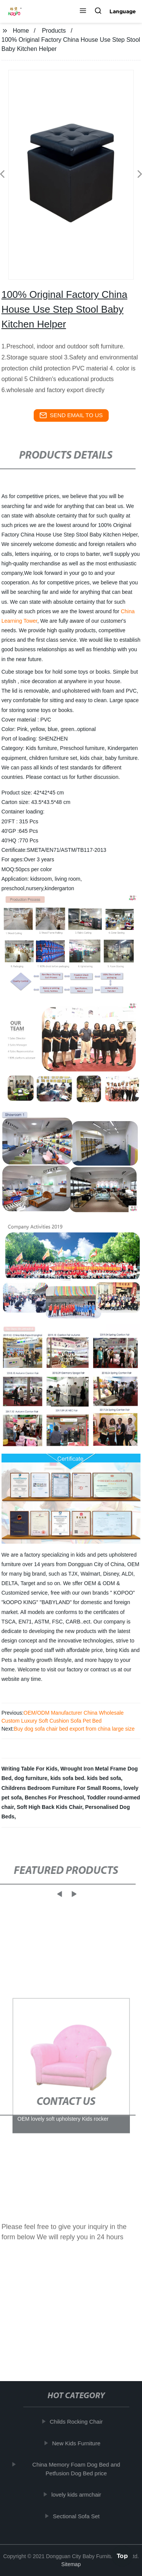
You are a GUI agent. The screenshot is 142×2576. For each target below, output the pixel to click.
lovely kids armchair (78, 2494)
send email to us (71, 415)
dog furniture (30, 1778)
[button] (83, 11)
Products (54, 30)
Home (21, 30)
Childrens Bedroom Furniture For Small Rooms (61, 1788)
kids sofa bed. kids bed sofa (85, 1778)
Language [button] (122, 11)
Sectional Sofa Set (78, 2516)
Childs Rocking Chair (78, 2421)
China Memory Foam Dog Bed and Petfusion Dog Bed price (78, 2468)
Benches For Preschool (54, 1797)
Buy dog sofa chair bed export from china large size (74, 1729)
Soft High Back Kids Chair (49, 1807)
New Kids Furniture (78, 2443)
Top (122, 2555)
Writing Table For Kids (30, 1769)
